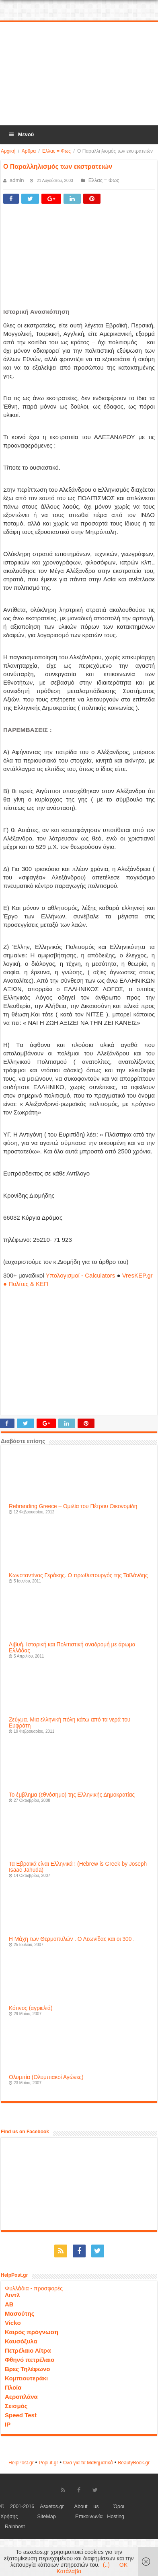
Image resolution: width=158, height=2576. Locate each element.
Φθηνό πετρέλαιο (29, 2359)
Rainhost (15, 2526)
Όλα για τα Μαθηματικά (88, 2463)
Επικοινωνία (89, 2516)
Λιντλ (12, 2295)
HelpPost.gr (21, 2463)
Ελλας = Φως (56, 151)
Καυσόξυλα (21, 2341)
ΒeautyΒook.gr (134, 2463)
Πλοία (13, 2387)
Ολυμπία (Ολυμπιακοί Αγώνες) (46, 2077)
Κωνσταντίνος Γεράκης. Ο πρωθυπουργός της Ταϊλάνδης (78, 1575)
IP (7, 2424)
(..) (106, 2565)
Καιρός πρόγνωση (31, 2332)
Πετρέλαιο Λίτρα (28, 2350)
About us (86, 2506)
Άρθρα (29, 151)
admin (17, 180)
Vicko (13, 2322)
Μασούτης (20, 2313)
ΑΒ (9, 2304)
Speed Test (21, 2415)
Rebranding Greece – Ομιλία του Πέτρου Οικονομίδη (73, 1506)
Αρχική (8, 151)
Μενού (21, 134)
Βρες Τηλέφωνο (27, 2368)
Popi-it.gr (48, 2463)
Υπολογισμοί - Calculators (80, 1275)
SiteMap (46, 2516)
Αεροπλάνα (21, 2396)
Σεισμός (16, 2405)
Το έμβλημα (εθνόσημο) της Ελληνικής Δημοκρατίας (72, 1795)
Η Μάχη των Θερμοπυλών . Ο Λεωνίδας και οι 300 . (72, 1939)
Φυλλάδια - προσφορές (34, 2288)
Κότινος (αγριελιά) (31, 2008)
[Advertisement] (79, 74)
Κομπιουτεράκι (26, 2378)
